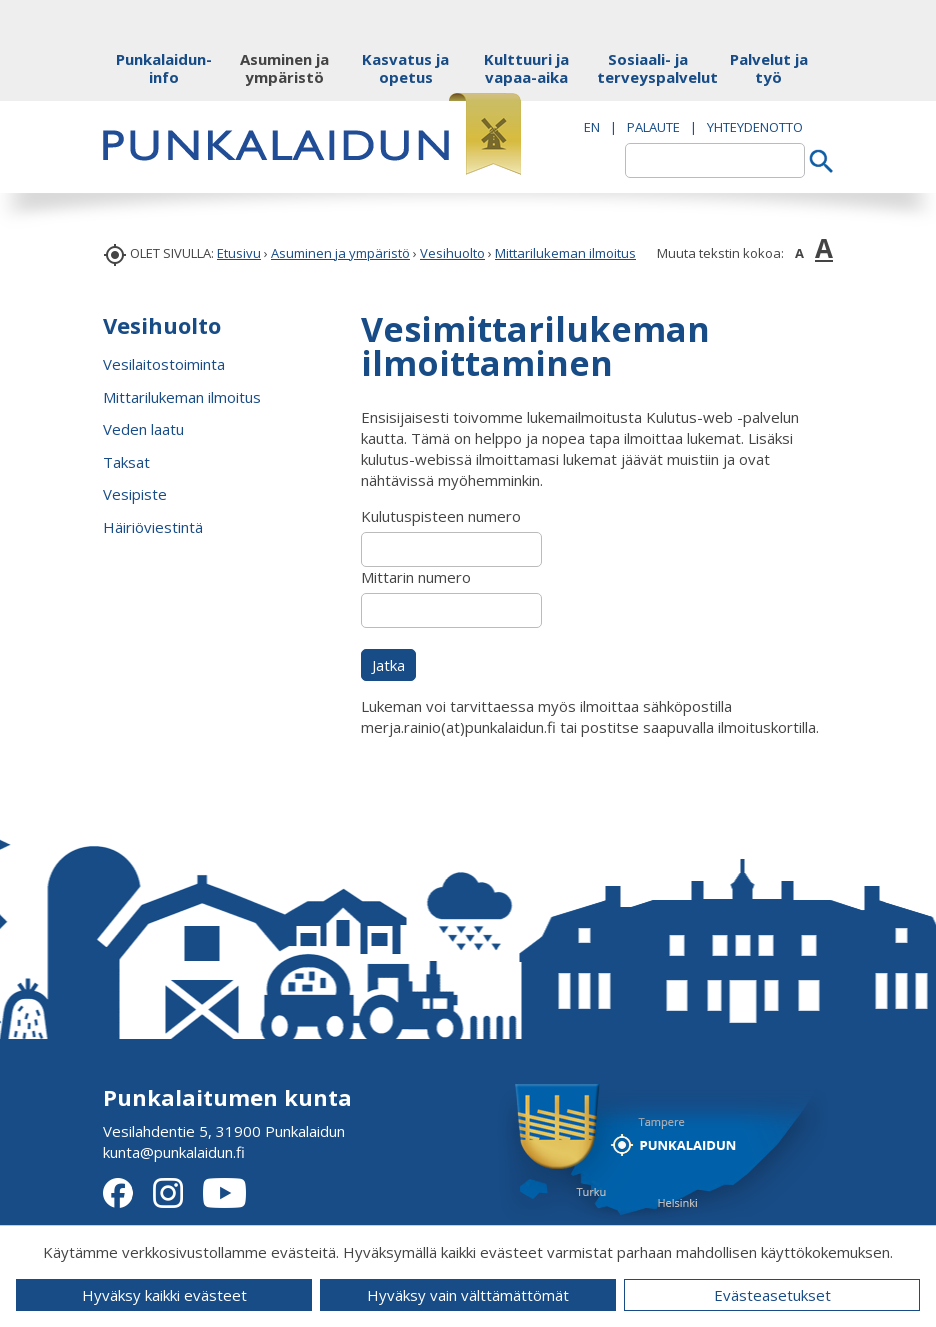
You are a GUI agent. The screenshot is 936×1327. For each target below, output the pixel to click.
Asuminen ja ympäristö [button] (284, 68)
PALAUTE (653, 127)
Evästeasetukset (772, 1295)
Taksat (126, 462)
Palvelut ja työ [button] (769, 68)
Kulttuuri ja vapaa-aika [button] (526, 68)
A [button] (799, 253)
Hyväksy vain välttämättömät (468, 1295)
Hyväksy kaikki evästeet (164, 1295)
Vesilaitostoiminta (164, 364)
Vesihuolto (452, 253)
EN (592, 127)
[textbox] (715, 160)
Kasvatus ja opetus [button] (405, 68)
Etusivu (239, 253)
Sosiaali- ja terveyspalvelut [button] (647, 68)
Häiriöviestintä (153, 527)
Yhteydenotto (755, 127)
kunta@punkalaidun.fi (174, 1152)
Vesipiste (135, 494)
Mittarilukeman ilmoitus (565, 253)
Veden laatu (143, 429)
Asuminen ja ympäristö (340, 253)
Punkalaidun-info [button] (164, 68)
